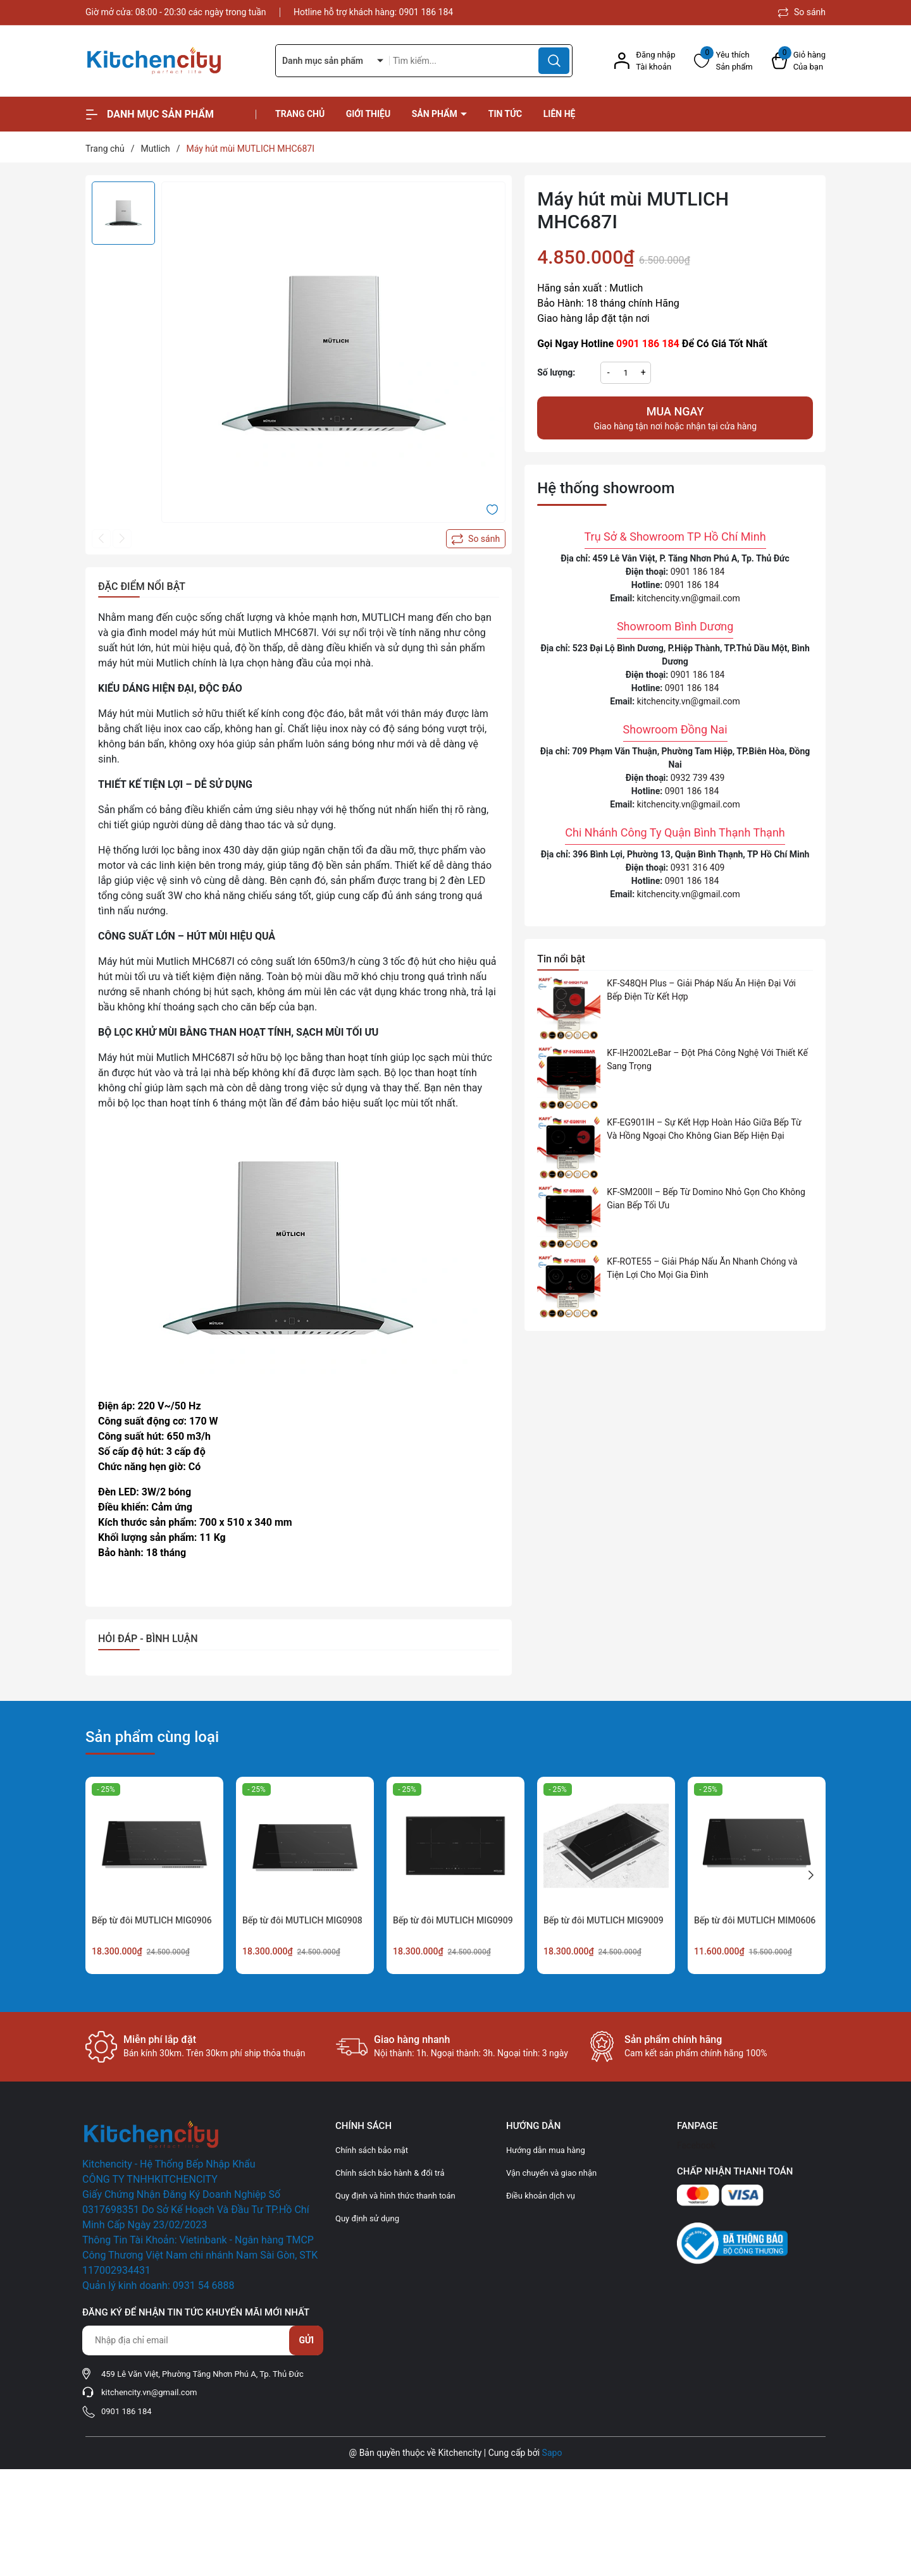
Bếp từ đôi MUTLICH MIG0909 (453, 1920)
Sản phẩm (436, 114)
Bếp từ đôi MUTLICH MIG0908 (302, 1920)
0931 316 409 (698, 867)
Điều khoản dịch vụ (540, 2195)
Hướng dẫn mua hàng (545, 2150)
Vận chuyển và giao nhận (551, 2173)
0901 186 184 (426, 12)
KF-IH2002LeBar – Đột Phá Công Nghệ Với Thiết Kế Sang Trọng (707, 1059)
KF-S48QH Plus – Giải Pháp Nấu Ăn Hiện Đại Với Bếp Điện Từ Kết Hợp (701, 990)
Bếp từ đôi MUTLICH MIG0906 (152, 1920)
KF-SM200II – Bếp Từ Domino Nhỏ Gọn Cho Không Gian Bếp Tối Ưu (706, 1198)
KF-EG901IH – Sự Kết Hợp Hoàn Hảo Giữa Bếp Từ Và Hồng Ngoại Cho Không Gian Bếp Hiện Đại (704, 1129)
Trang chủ (300, 114)
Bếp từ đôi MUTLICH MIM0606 (754, 1920)
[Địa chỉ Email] (202, 2340)
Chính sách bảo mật (371, 2150)
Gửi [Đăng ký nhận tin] (306, 2340)
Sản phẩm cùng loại (152, 1737)
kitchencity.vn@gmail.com (688, 598)
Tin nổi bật (561, 959)
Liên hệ (559, 114)
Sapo (552, 2453)
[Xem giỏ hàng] (799, 61)
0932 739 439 (698, 778)
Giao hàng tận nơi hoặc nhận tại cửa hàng (675, 417)
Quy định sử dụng (367, 2218)
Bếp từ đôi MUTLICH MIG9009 (603, 1920)
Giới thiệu (368, 114)
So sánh (802, 12)
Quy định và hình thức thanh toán (395, 2195)
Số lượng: (556, 372)
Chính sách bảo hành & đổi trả (390, 2173)
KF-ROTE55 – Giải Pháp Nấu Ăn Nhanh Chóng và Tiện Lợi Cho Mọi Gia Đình (702, 1268)
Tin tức (505, 114)
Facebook (696, 2145)
